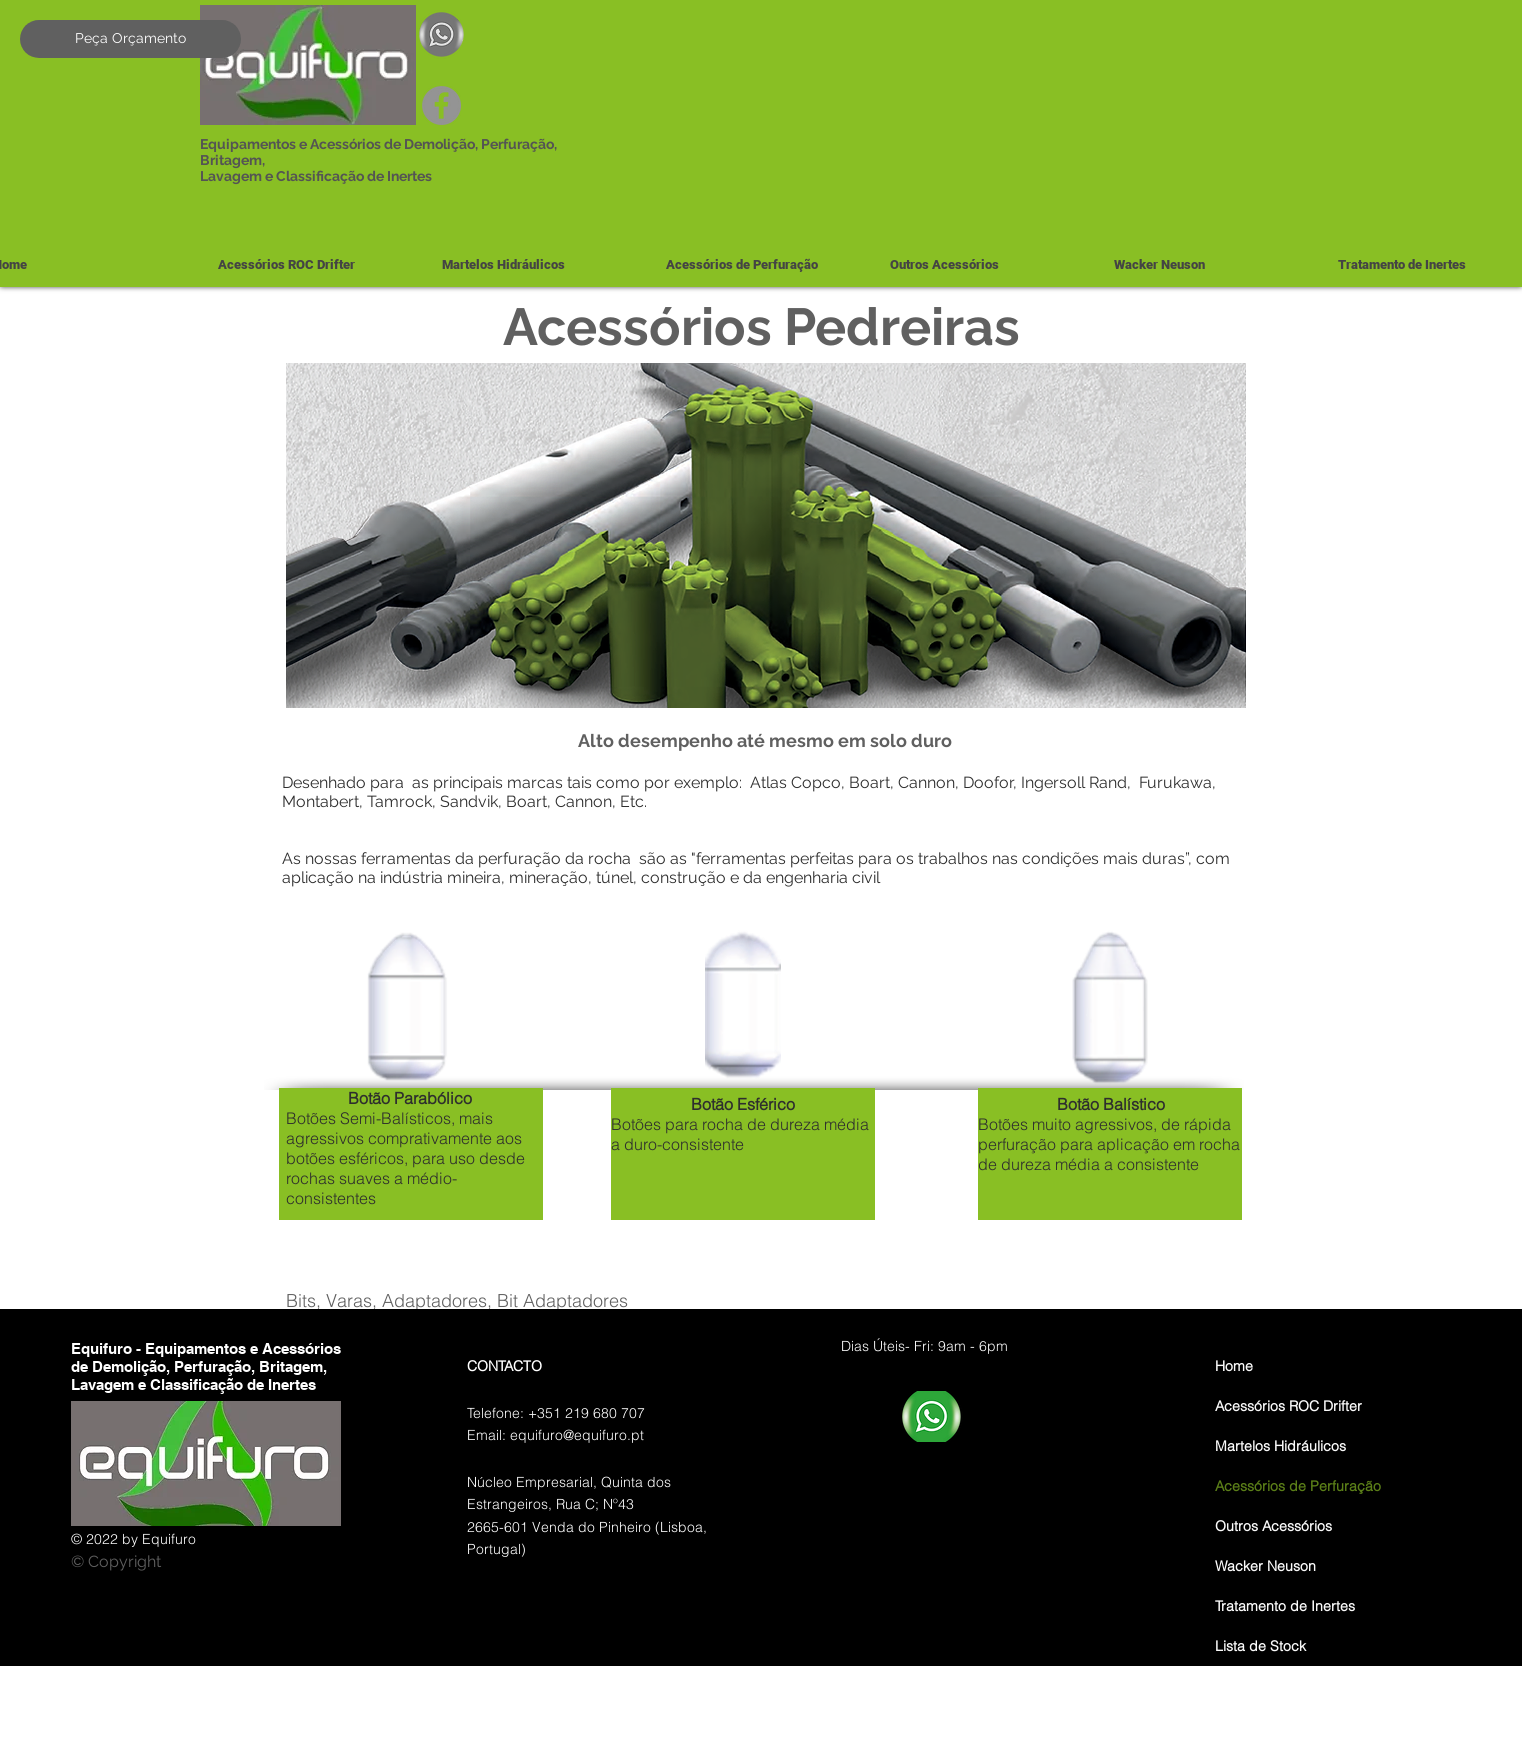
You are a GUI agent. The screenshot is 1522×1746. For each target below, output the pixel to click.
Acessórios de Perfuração (1298, 1486)
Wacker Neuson (1265, 1566)
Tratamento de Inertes (1285, 1606)
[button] (538, 264)
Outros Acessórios (1273, 1526)
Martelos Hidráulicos (1280, 1446)
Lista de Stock (1260, 1646)
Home (1234, 1366)
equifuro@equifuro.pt (577, 1435)
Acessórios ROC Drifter (1288, 1406)
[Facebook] (441, 105)
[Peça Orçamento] (130, 39)
